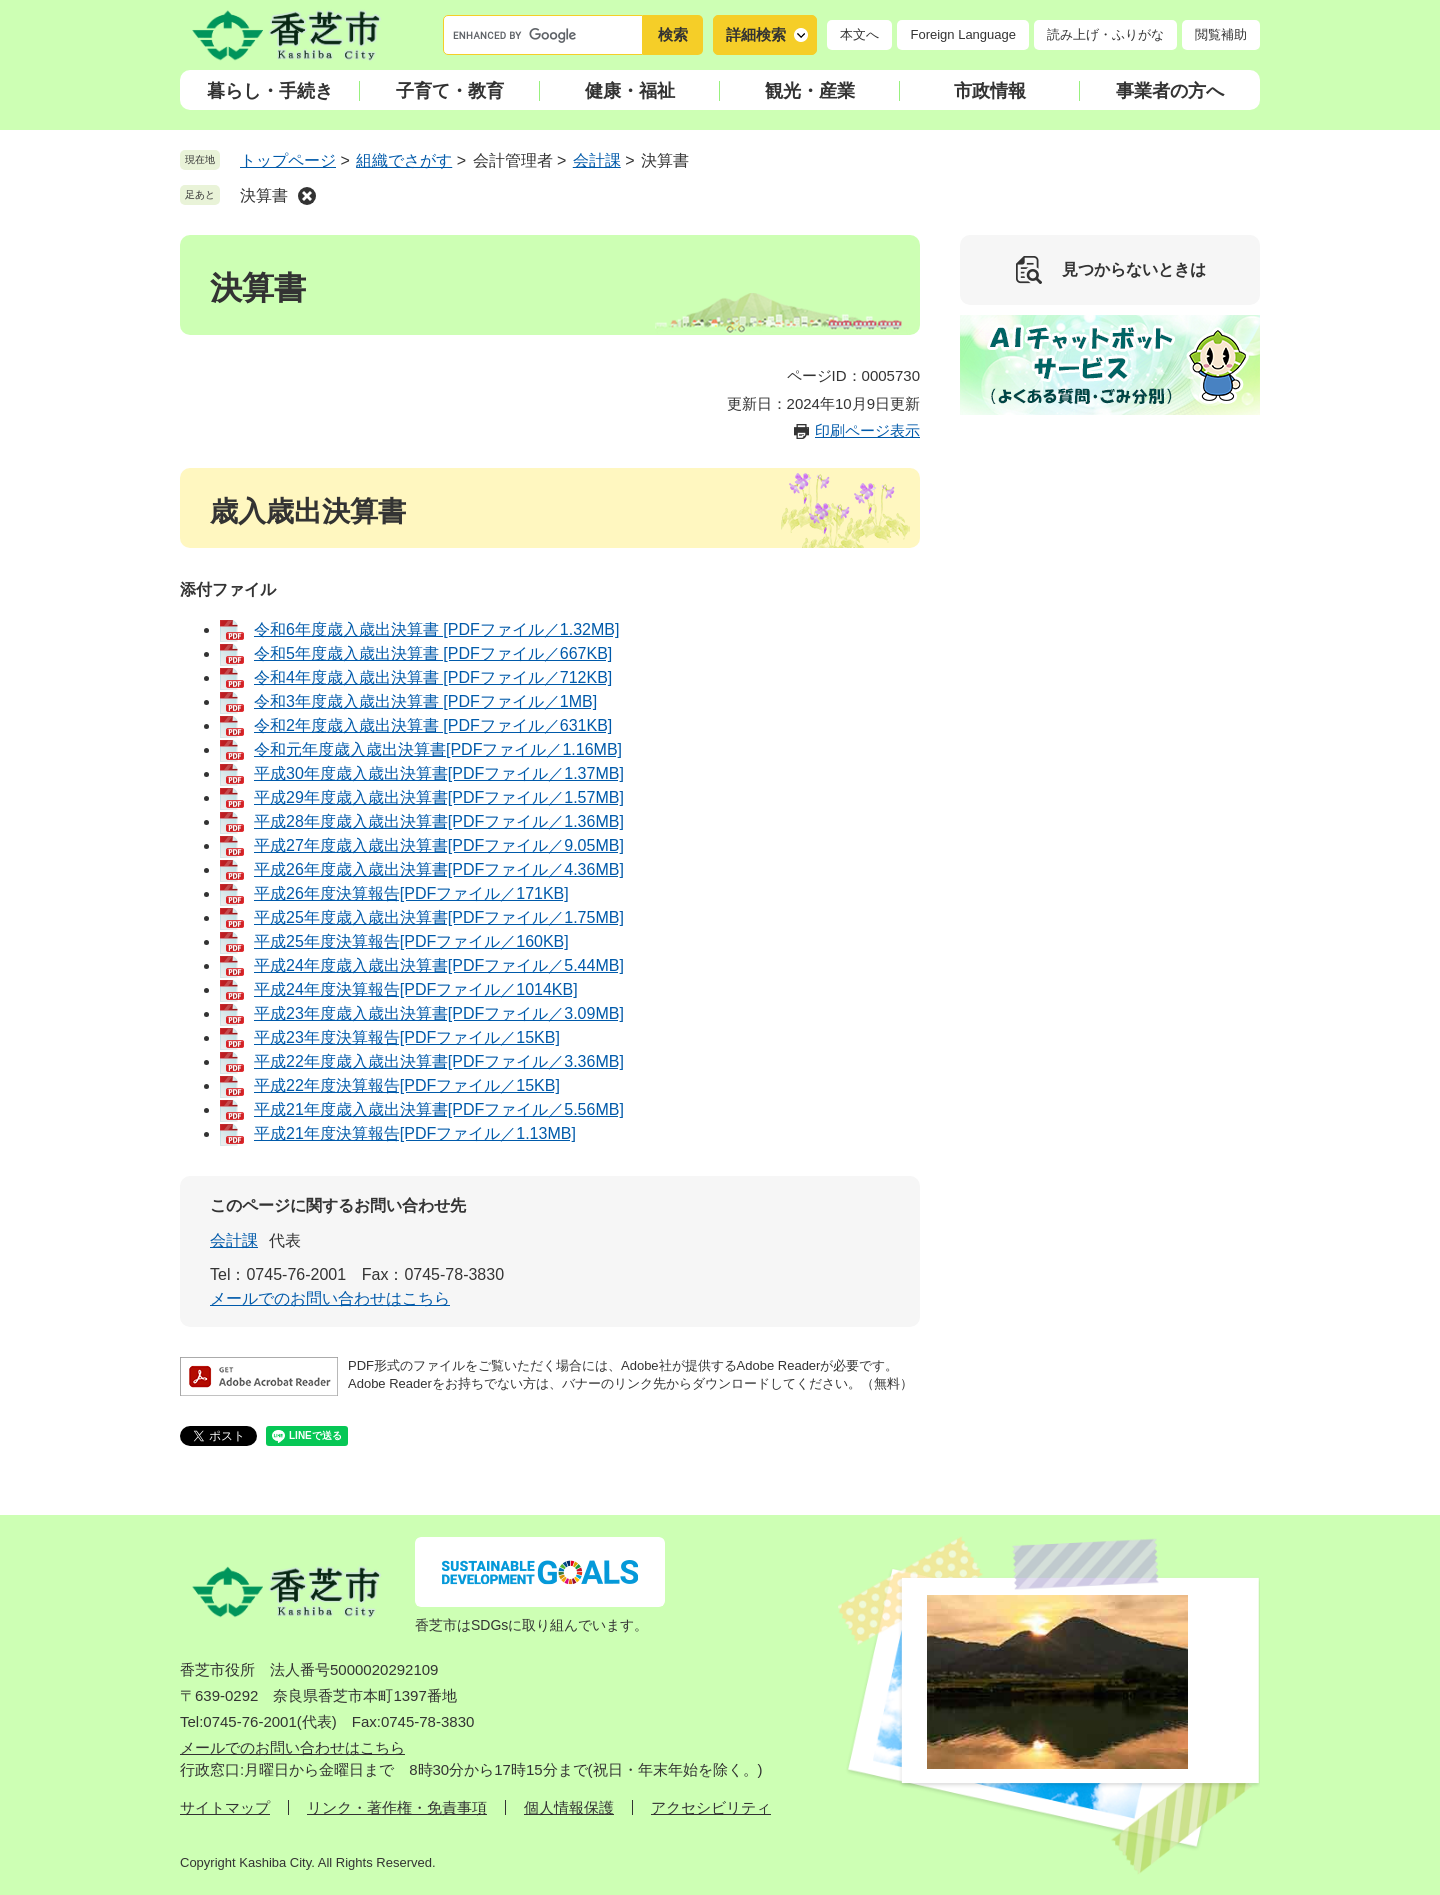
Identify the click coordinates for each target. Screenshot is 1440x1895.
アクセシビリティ (711, 1807)
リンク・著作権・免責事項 (397, 1807)
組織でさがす (404, 160)
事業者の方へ (1170, 91)
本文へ (859, 34)
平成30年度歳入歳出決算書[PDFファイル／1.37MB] (439, 773)
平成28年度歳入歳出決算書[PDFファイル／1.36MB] (439, 821)
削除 (307, 196)
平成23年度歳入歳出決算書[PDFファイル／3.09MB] (439, 1013)
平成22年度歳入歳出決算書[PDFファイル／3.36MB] (439, 1061)
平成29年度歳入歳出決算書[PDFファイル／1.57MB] (439, 797)
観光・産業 (810, 91)
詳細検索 (756, 34)
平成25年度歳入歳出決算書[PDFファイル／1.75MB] (439, 917)
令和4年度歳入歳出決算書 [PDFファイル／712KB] (433, 677)
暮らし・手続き (270, 91)
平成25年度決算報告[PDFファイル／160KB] (411, 941)
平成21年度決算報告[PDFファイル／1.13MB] (415, 1133)
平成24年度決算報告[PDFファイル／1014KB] (416, 989)
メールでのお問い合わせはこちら (330, 1298)
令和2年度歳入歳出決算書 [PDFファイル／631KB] (433, 725)
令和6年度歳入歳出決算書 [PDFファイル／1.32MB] (436, 629)
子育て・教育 (450, 91)
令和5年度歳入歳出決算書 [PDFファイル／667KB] (433, 653)
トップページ (288, 160)
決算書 (264, 195)
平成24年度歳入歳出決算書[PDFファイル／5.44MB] (439, 965)
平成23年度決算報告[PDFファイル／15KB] (407, 1037)
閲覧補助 (1221, 34)
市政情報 (990, 91)
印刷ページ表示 (867, 430)
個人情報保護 (569, 1807)
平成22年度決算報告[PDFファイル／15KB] (407, 1085)
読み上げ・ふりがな (1105, 34)
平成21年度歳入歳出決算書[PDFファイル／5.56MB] (439, 1109)
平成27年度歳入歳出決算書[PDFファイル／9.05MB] (439, 845)
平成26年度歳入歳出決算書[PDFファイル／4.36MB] (439, 869)
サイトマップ (225, 1807)
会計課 (597, 160)
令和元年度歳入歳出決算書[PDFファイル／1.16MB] (438, 749)
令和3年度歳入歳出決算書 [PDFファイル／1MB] (425, 701)
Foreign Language (963, 34)
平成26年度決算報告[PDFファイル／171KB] (411, 893)
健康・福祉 (630, 91)
